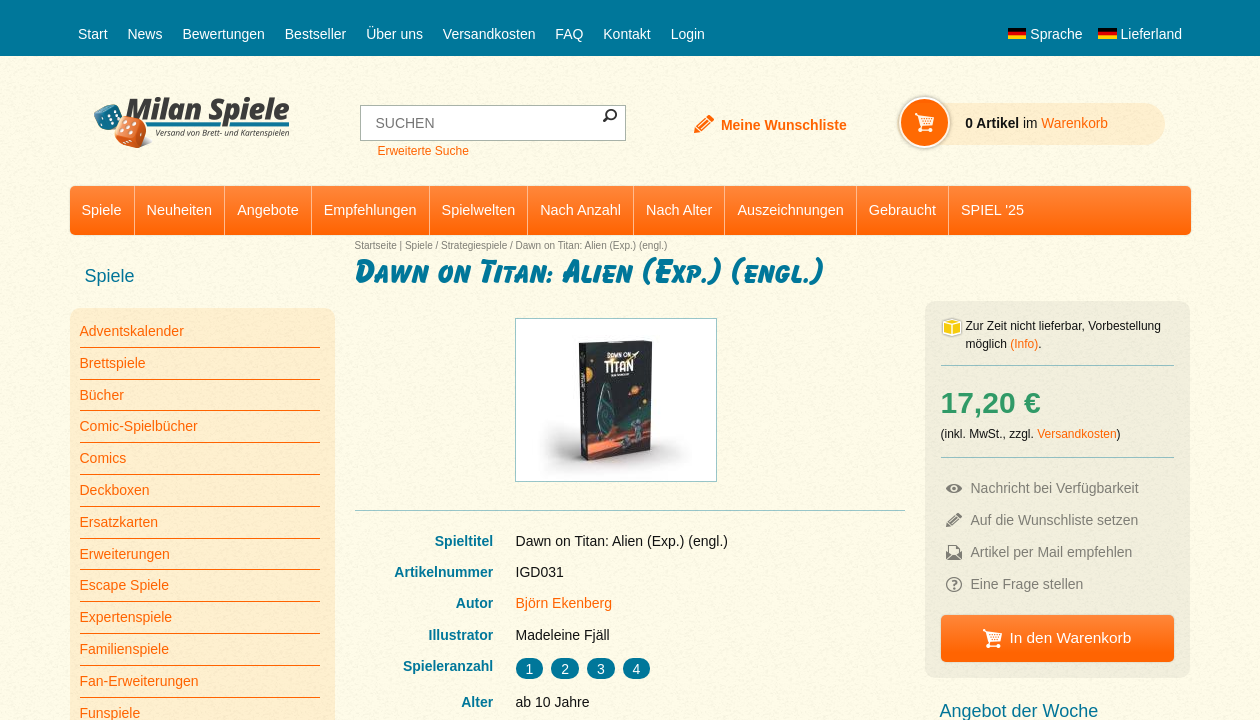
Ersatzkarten (119, 522)
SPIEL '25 (992, 210)
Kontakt (626, 34)
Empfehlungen (370, 210)
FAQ (569, 34)
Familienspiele (124, 649)
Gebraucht (902, 210)
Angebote (268, 210)
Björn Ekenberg (564, 603)
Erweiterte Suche (422, 151)
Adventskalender (132, 331)
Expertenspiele (126, 617)
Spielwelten (479, 210)
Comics (103, 458)
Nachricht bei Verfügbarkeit (1055, 488)
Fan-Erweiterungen (139, 681)
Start (93, 34)
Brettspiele (113, 363)
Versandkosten (489, 34)
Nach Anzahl (580, 210)
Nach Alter (679, 210)
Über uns (394, 34)
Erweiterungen (125, 554)
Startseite (376, 245)
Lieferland (1140, 34)
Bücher (102, 395)
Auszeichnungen (790, 210)
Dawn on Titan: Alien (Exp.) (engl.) (592, 245)
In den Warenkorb (1070, 637)
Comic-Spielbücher (139, 426)
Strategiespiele (474, 245)
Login (688, 34)
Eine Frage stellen (1027, 584)
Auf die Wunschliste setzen (1055, 520)
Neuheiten (180, 210)
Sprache (1045, 34)
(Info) (1024, 344)
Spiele (102, 210)
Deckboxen (115, 490)
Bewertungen (223, 34)
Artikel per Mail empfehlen (1052, 552)
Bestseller (315, 34)
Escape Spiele (125, 585)
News (144, 34)
